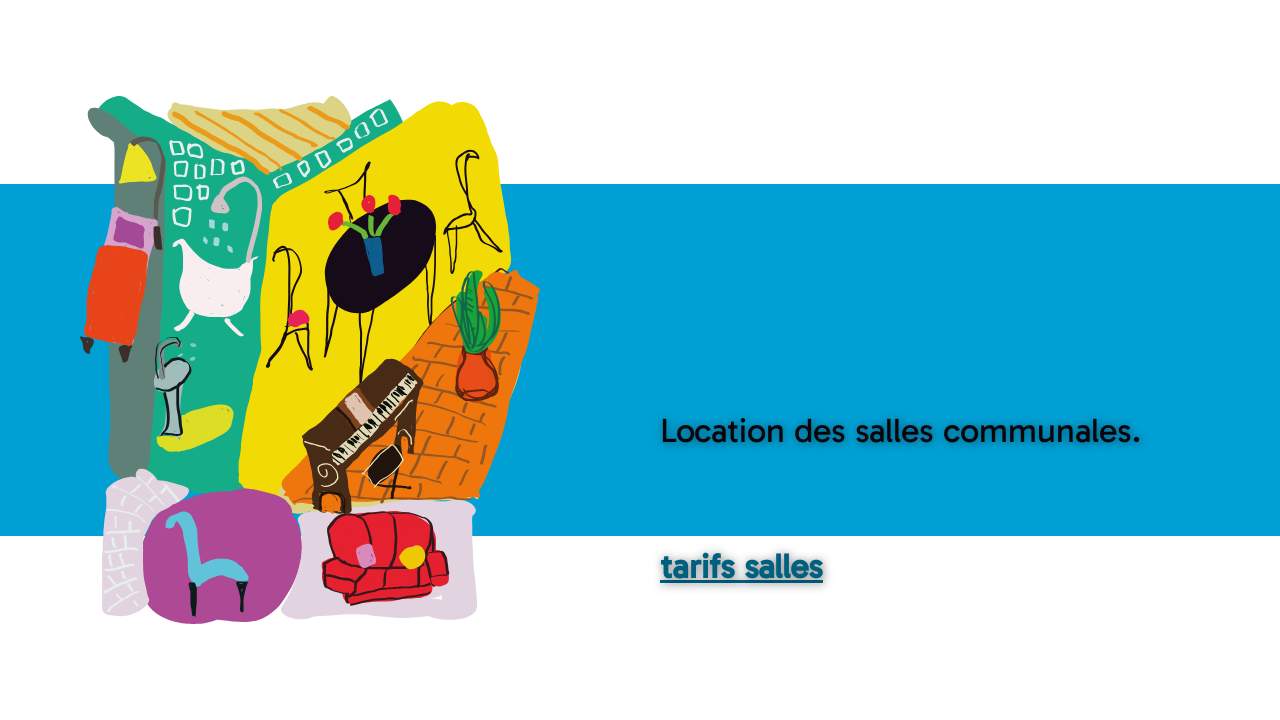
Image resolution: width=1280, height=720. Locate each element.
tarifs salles (741, 566)
